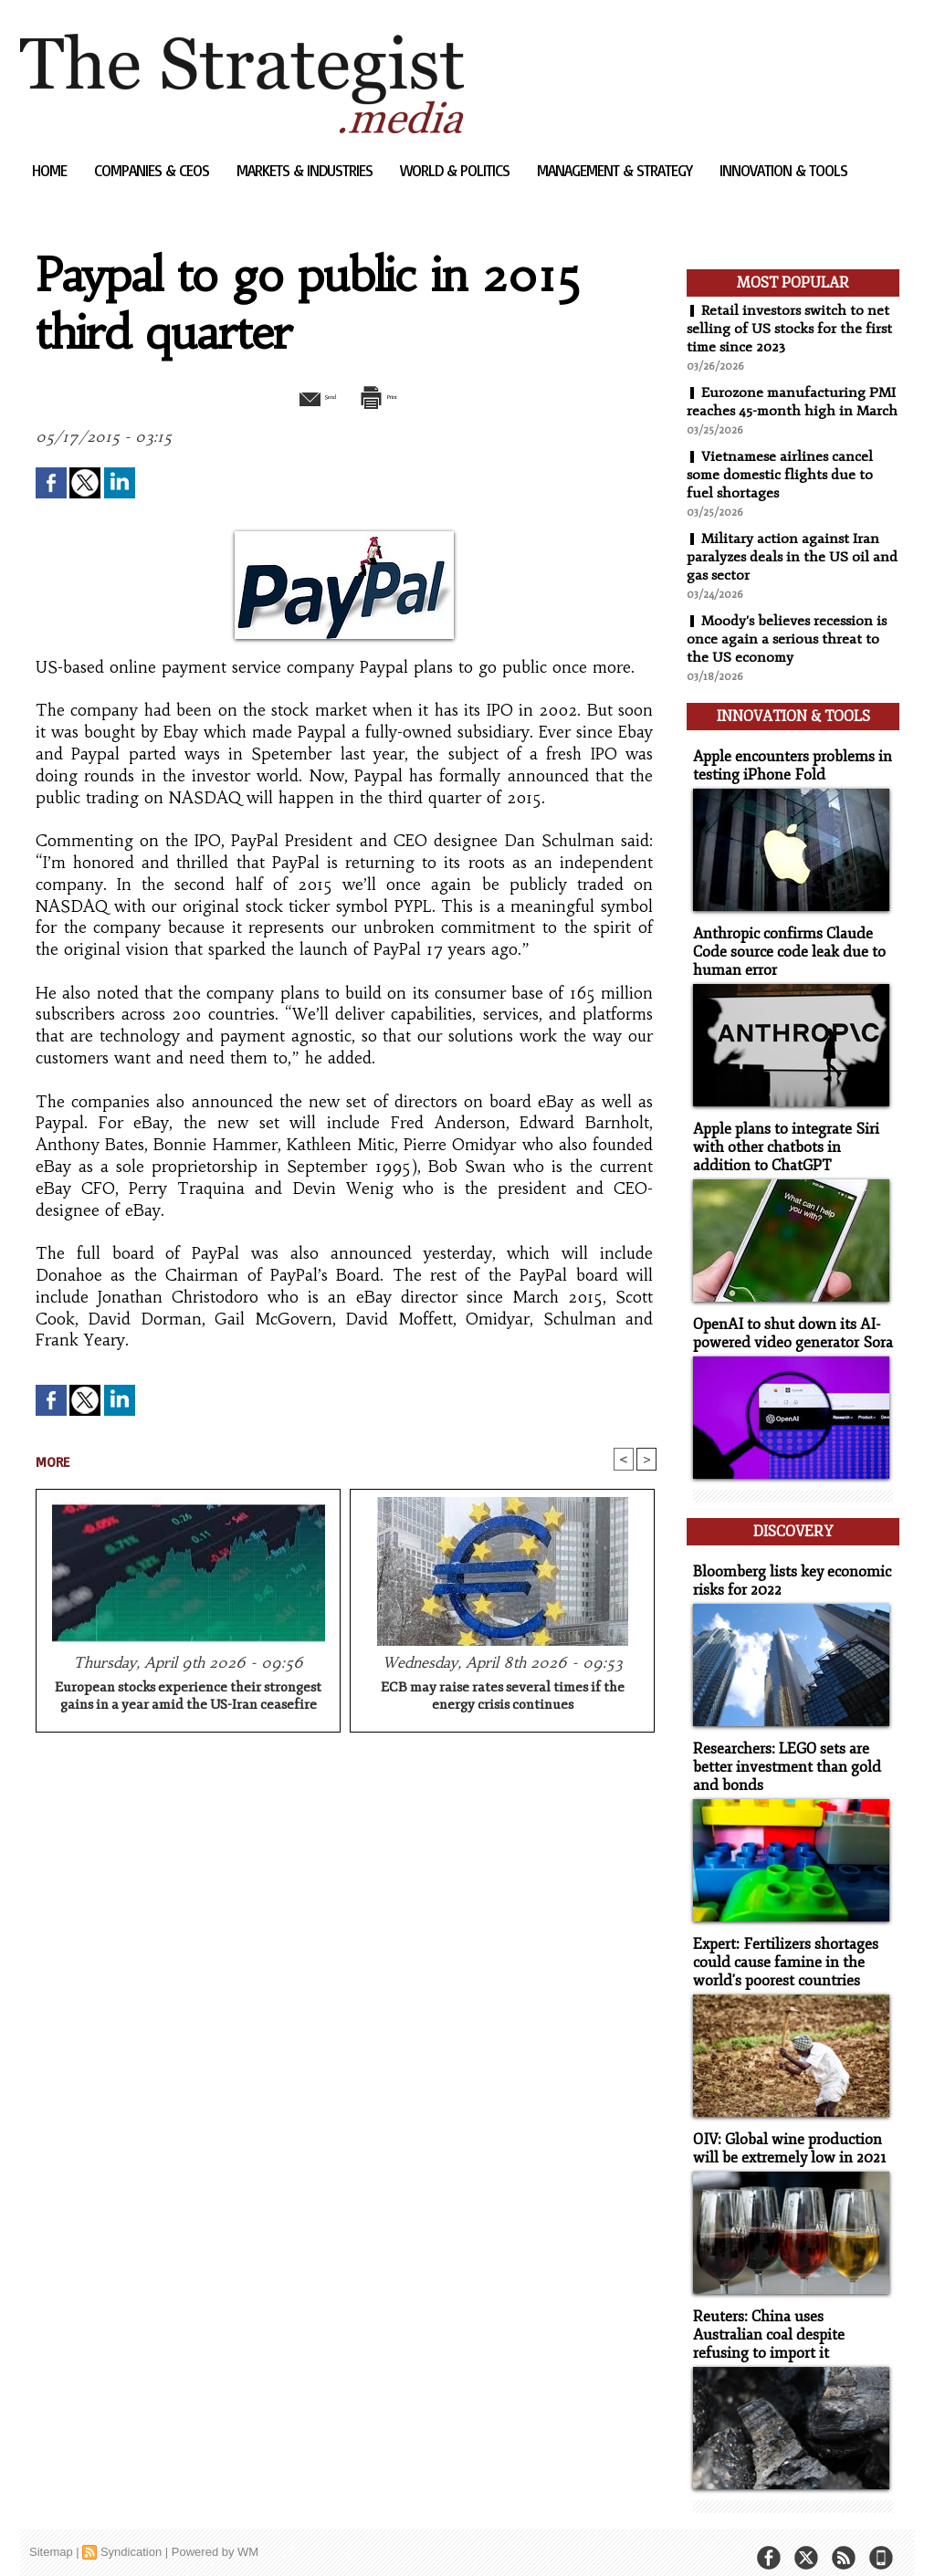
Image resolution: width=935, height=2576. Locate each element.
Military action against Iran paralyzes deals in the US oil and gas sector (784, 575)
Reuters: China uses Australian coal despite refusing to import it (788, 2319)
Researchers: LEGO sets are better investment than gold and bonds (780, 1759)
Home (51, 170)
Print (392, 395)
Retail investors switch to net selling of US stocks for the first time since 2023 (791, 328)
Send (301, 395)
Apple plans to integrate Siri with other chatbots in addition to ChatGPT (790, 1152)
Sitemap (51, 2534)
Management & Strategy (616, 170)
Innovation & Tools (783, 170)
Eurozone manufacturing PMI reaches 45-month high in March (787, 410)
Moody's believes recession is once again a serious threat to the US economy (789, 657)
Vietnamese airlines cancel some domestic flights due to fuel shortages (783, 493)
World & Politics (456, 170)
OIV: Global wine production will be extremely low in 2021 (783, 2135)
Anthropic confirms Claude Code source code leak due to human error (782, 960)
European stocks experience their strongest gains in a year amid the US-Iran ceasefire (188, 1698)
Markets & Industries (306, 170)
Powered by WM (215, 2534)
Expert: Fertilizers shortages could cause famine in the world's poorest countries (780, 1951)
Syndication (131, 2534)
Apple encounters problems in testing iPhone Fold (785, 776)
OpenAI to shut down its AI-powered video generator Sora (786, 1336)
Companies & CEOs (153, 170)
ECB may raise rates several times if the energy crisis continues (503, 1698)
